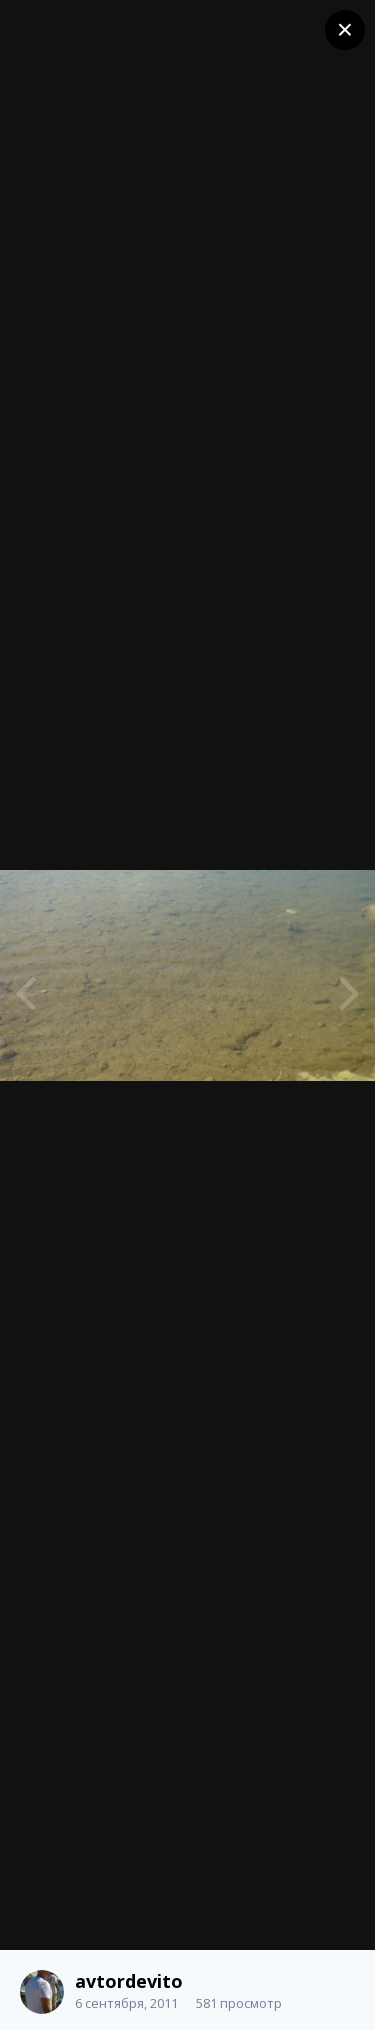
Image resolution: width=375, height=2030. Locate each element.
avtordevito (129, 1981)
